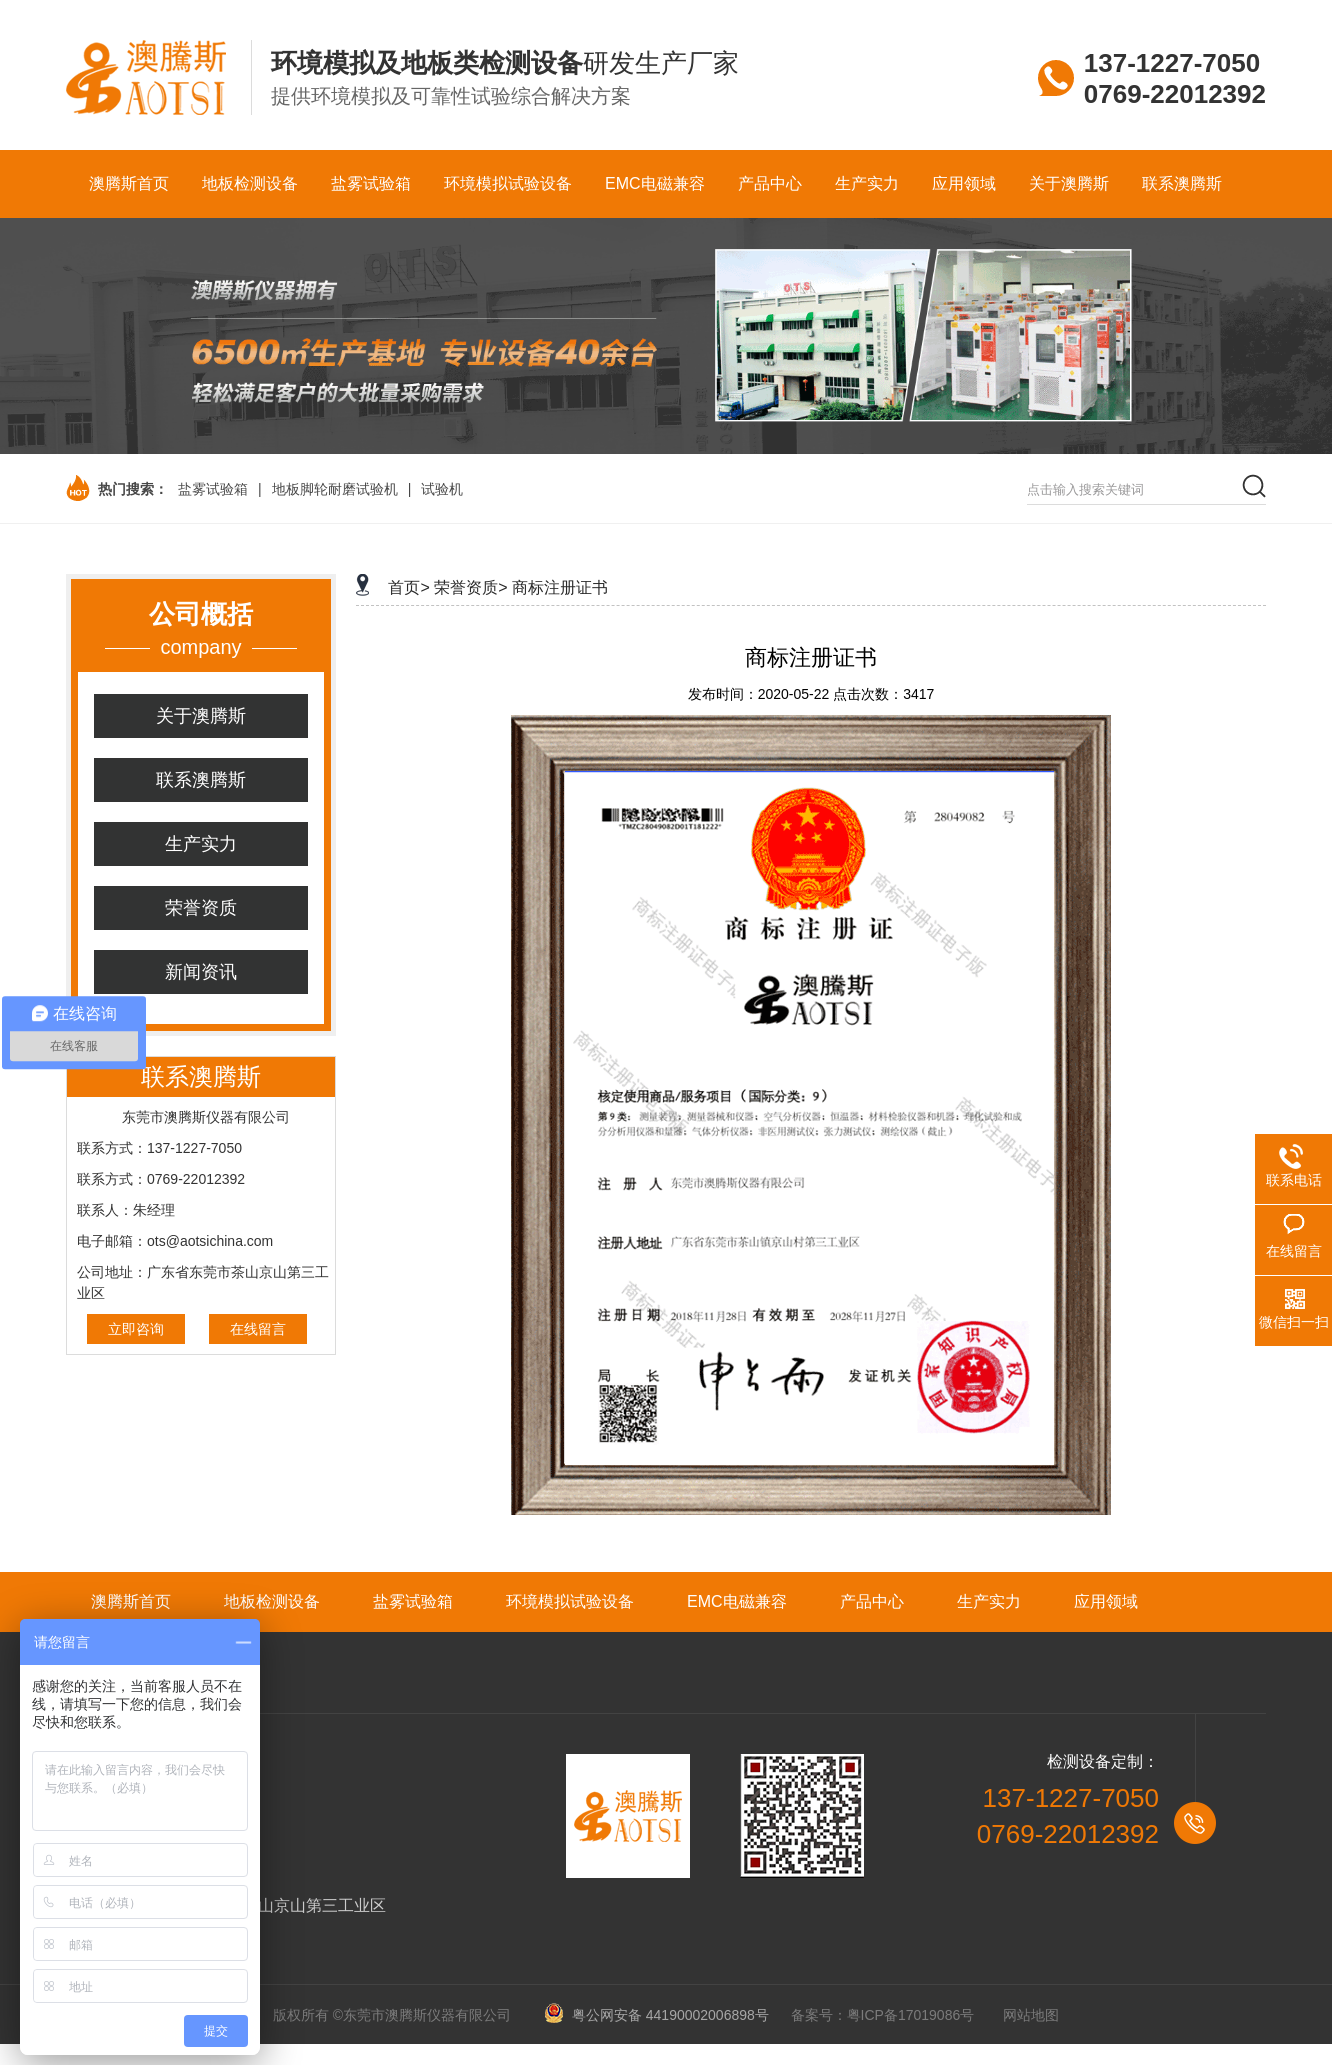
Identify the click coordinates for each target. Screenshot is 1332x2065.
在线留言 (258, 1329)
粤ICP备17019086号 (911, 2015)
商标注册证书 (560, 587)
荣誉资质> (470, 587)
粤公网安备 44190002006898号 (663, 2015)
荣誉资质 (201, 908)
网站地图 (1031, 2015)
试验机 (442, 489)
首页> (408, 587)
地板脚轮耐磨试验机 (335, 489)
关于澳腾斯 (201, 716)
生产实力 (201, 844)
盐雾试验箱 (213, 489)
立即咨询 (136, 1329)
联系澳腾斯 (201, 780)
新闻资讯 (201, 972)
